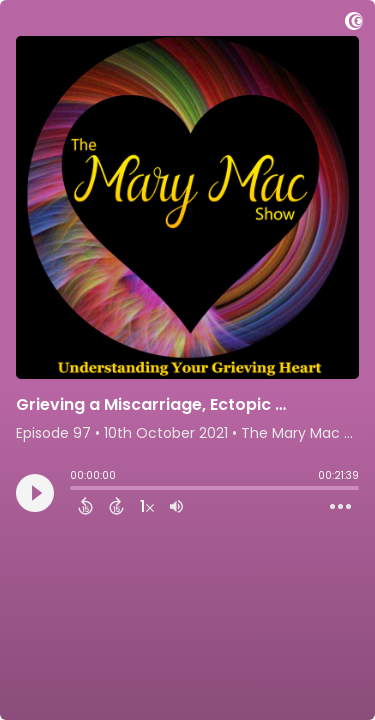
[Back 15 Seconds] (85, 506)
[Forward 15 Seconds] (116, 506)
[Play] (35, 493)
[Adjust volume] (176, 506)
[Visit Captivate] (354, 24)
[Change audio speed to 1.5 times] (147, 506)
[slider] (75, 490)
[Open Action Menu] (340, 507)
